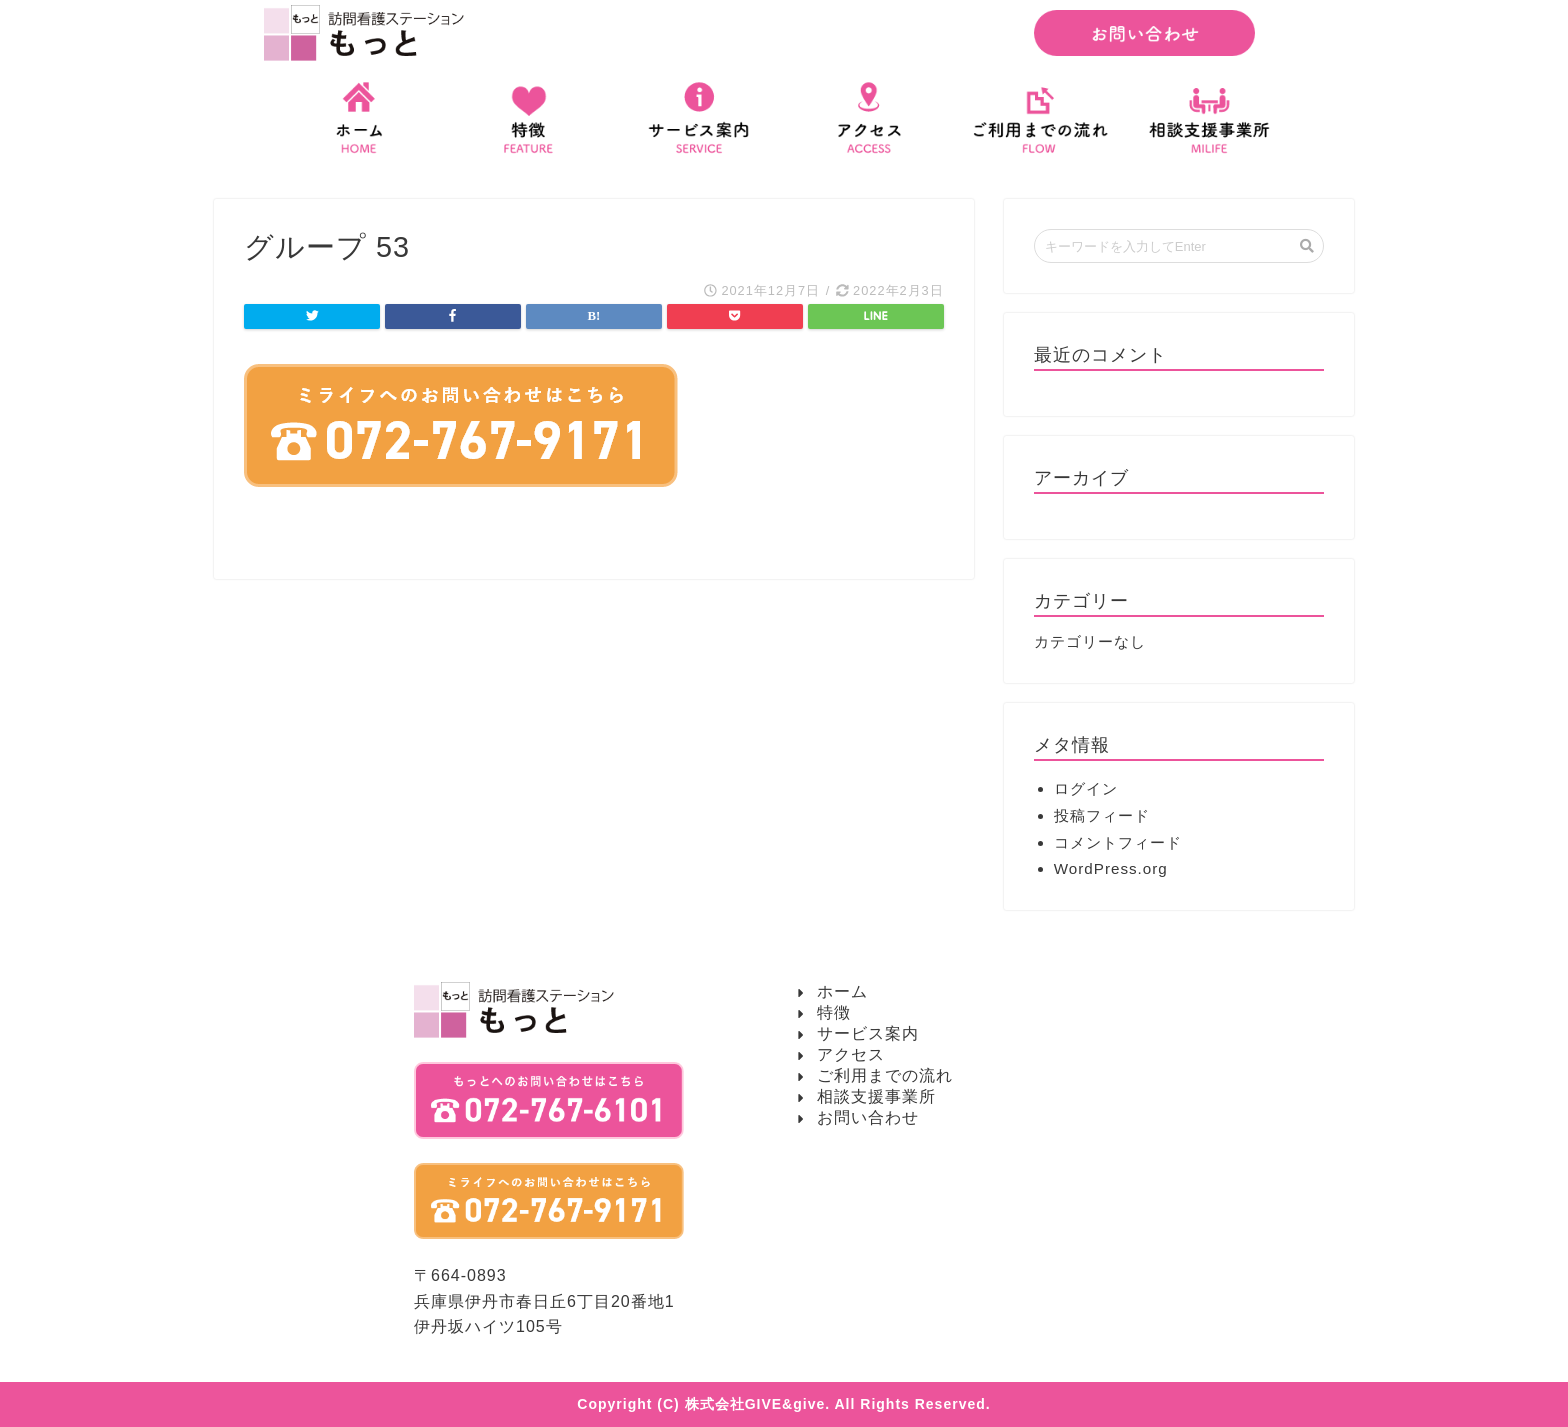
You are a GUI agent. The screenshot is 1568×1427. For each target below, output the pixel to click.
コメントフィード (1118, 842)
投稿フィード (1102, 815)
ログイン (1086, 788)
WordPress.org (1111, 868)
